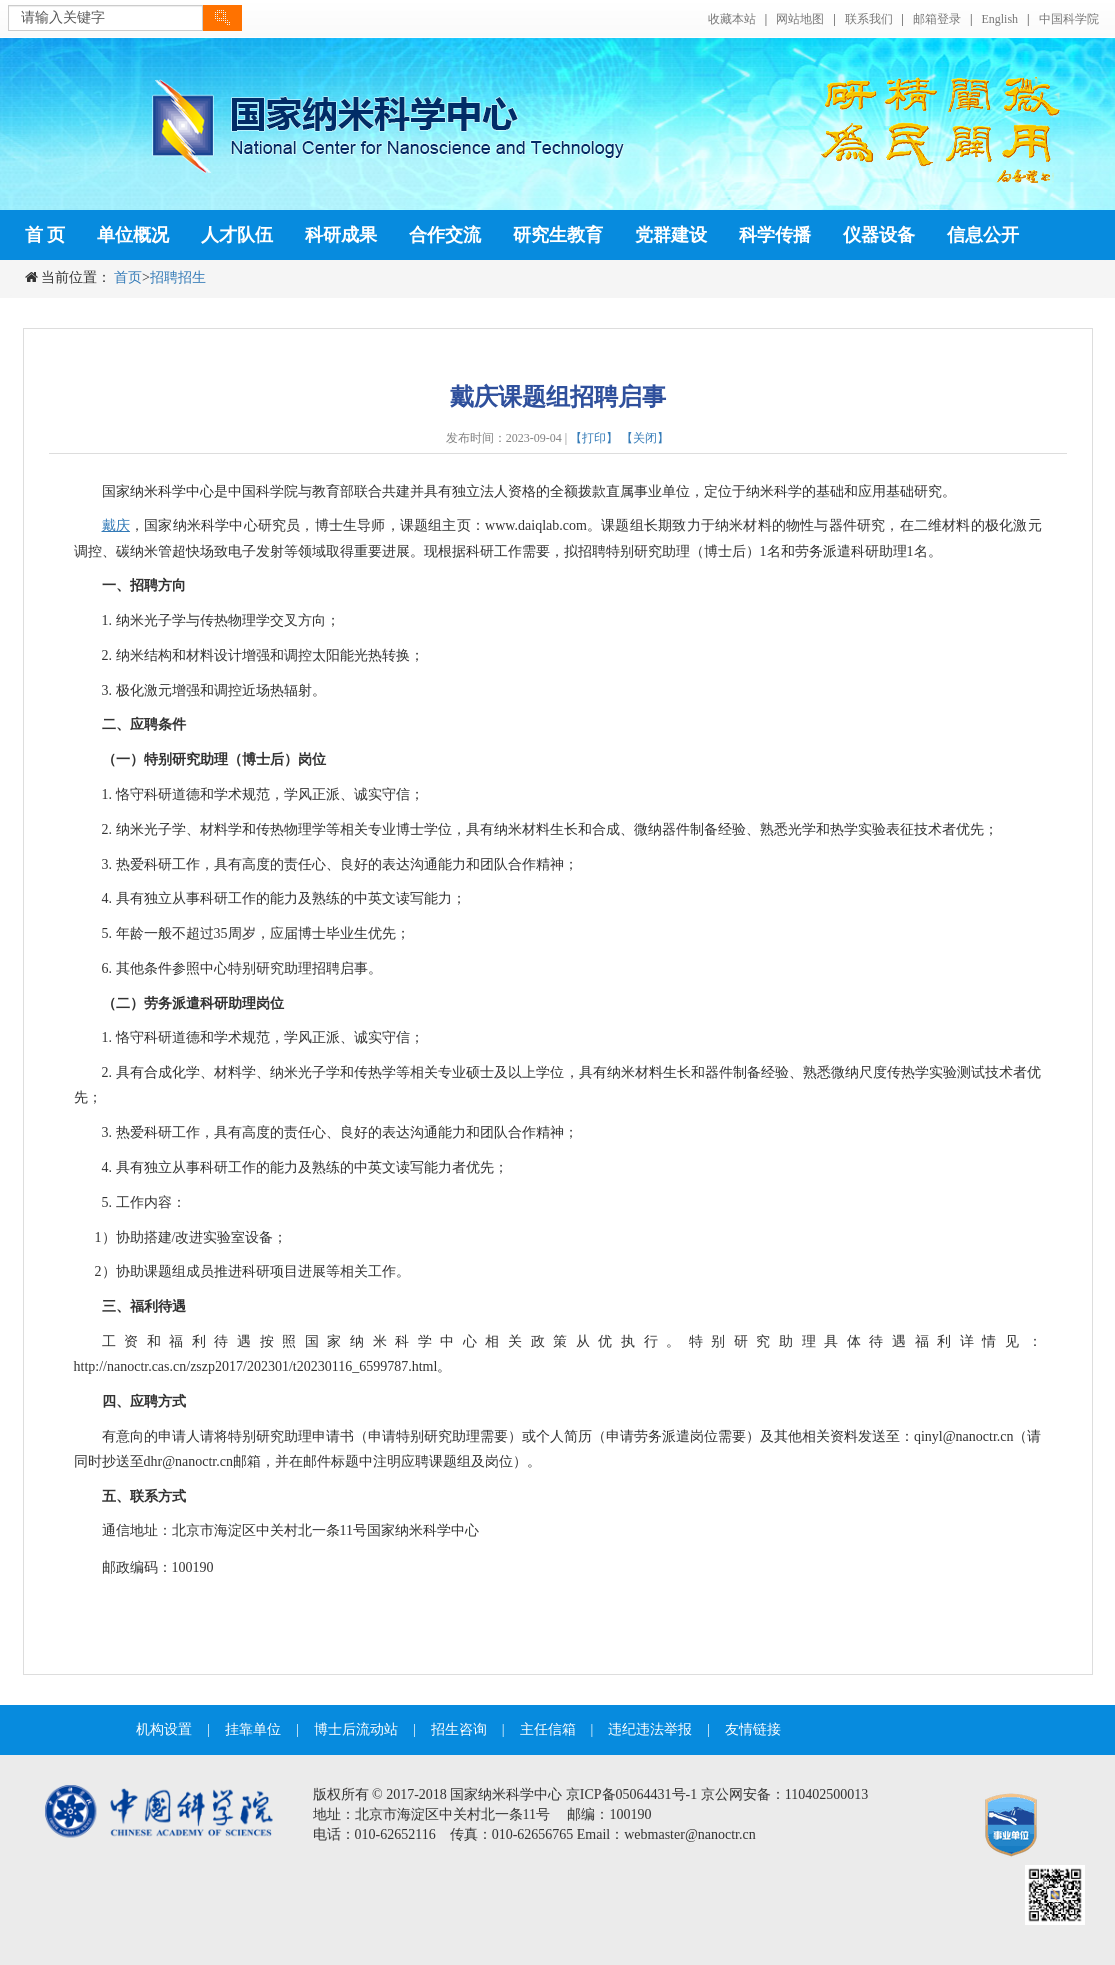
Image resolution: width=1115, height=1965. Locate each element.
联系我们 (869, 19)
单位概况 (133, 235)
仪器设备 (879, 235)
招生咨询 (459, 1729)
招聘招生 (178, 277)
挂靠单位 (253, 1729)
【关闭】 (645, 438)
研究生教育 (558, 235)
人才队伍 (237, 235)
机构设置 (164, 1729)
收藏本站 (732, 19)
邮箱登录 (937, 19)
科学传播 (775, 235)
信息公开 (983, 235)
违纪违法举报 (650, 1729)
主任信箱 (548, 1729)
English (999, 19)
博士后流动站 (356, 1729)
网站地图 (800, 19)
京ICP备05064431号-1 (631, 1794)
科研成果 (341, 235)
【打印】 (594, 438)
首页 (128, 277)
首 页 (45, 235)
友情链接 (753, 1729)
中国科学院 (1069, 19)
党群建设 (671, 235)
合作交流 (445, 235)
